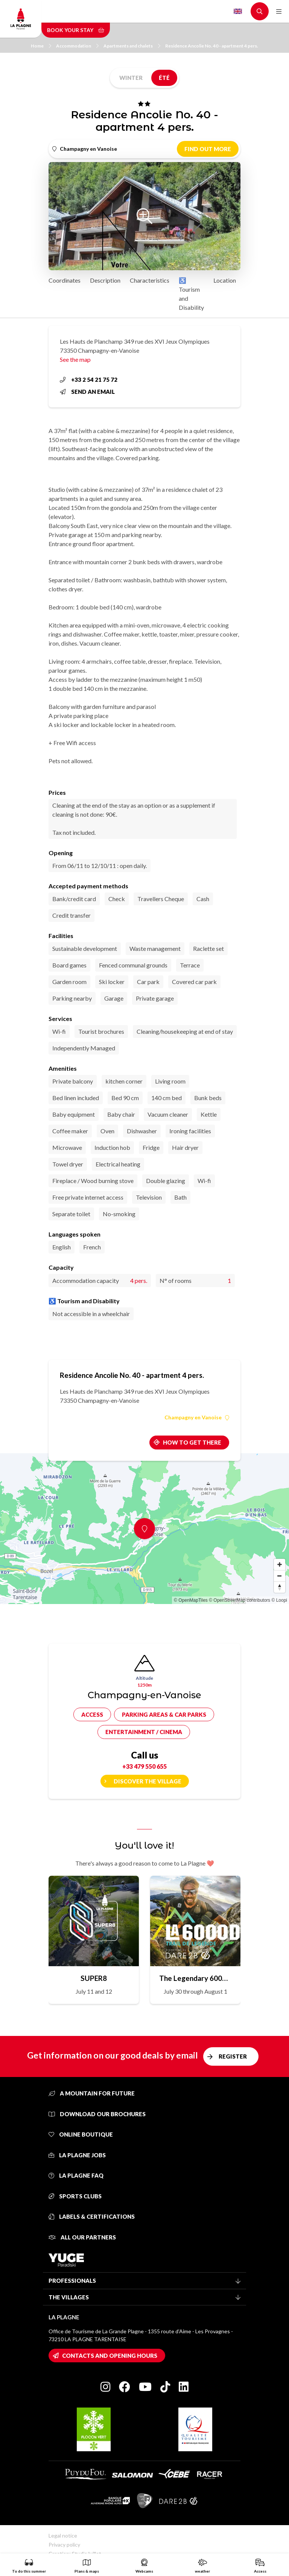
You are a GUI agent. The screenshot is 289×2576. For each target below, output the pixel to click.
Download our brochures (97, 2114)
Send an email (87, 391)
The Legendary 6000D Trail (195, 1978)
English (238, 11)
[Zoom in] (279, 1564)
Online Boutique (81, 2134)
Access (92, 1714)
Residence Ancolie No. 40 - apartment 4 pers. (211, 46)
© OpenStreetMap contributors (239, 1600)
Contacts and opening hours (109, 2355)
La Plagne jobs (77, 2155)
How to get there (192, 1442)
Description (105, 280)
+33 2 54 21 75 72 (88, 379)
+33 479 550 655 (144, 1766)
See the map (75, 359)
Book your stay (75, 30)
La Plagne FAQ (76, 2175)
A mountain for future (92, 2093)
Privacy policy (64, 2544)
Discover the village (147, 1781)
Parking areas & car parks (164, 1714)
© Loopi (279, 1600)
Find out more (207, 148)
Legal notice (63, 2535)
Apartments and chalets (131, 46)
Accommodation (77, 46)
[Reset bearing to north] (279, 1587)
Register (233, 2056)
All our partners (82, 2237)
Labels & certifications (92, 2216)
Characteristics (149, 280)
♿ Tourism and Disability (191, 294)
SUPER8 (94, 1978)
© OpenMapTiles (191, 1600)
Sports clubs (75, 2196)
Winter (131, 77)
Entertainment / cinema (143, 1731)
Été (164, 77)
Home (41, 46)
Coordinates (65, 280)
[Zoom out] (279, 1575)
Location (224, 280)
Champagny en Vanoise (196, 1417)
